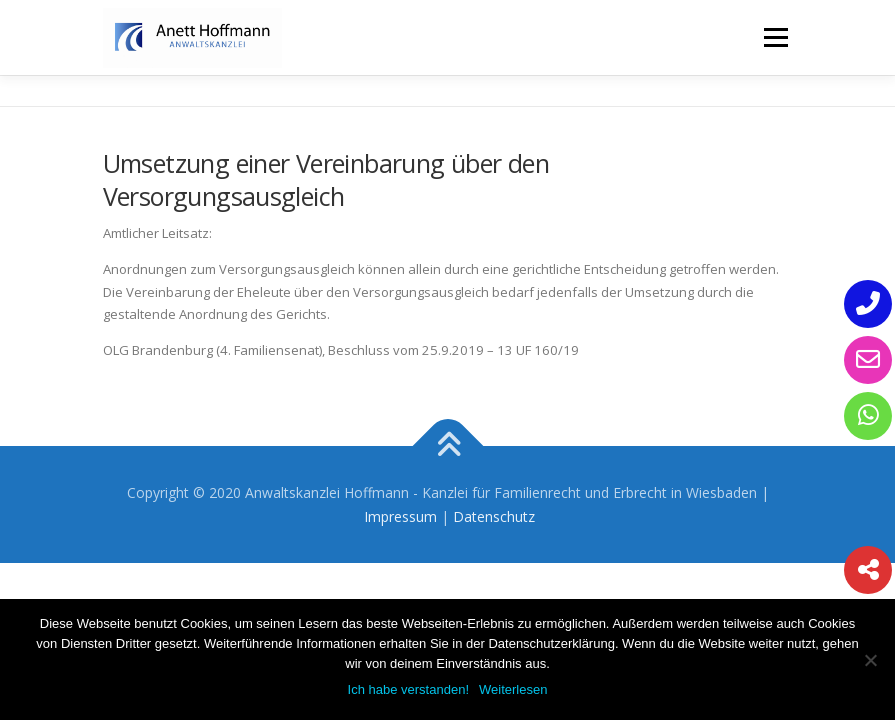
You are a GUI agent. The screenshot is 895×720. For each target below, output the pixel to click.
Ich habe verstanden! (408, 689)
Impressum (400, 516)
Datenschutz (494, 516)
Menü (775, 37)
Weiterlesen (513, 689)
